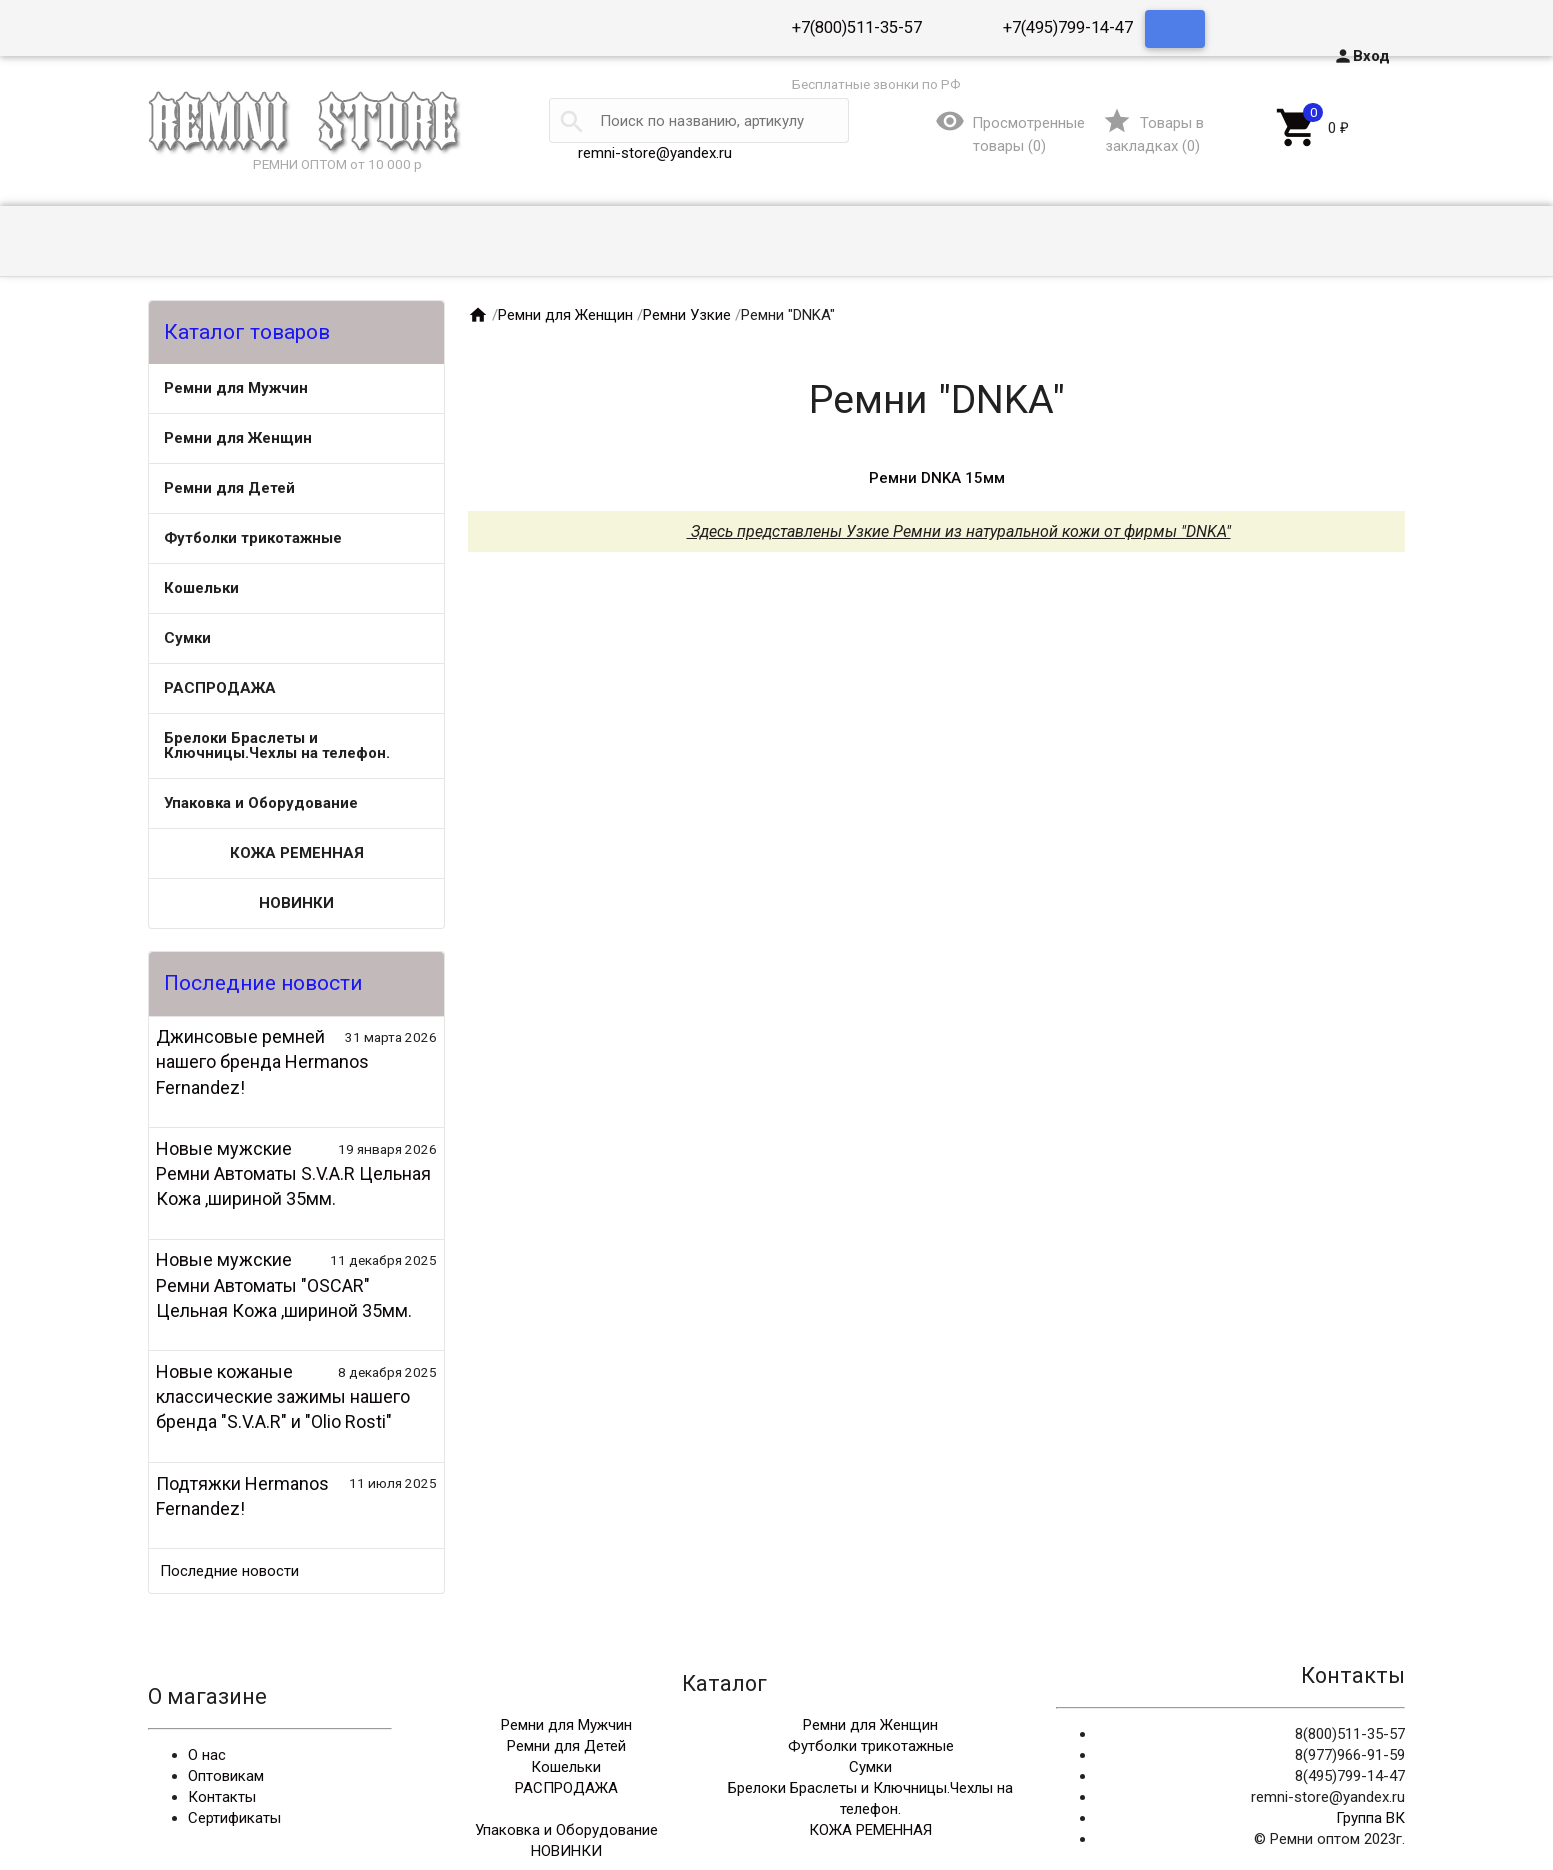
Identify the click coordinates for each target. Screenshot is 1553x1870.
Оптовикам (226, 1776)
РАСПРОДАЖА (220, 688)
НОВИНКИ (296, 903)
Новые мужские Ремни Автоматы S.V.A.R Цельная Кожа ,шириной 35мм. (293, 1173)
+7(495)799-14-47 (1068, 27)
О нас (207, 1755)
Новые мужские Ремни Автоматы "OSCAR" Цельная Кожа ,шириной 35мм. (284, 1284)
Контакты (222, 1797)
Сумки (187, 638)
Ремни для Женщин (238, 438)
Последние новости (229, 1571)
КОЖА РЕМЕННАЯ (297, 853)
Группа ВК (1370, 1818)
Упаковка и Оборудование (261, 803)
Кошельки (201, 588)
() (1153, 134)
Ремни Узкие (687, 315)
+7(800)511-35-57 (857, 27)
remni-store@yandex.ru (655, 153)
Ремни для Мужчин (236, 388)
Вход (1361, 56)
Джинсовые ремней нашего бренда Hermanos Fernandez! (262, 1061)
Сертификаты (234, 1818)
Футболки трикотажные (253, 538)
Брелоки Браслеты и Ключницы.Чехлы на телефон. (277, 745)
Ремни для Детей (229, 488)
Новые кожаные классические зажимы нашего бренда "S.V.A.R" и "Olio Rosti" (283, 1396)
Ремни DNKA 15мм (937, 478)
